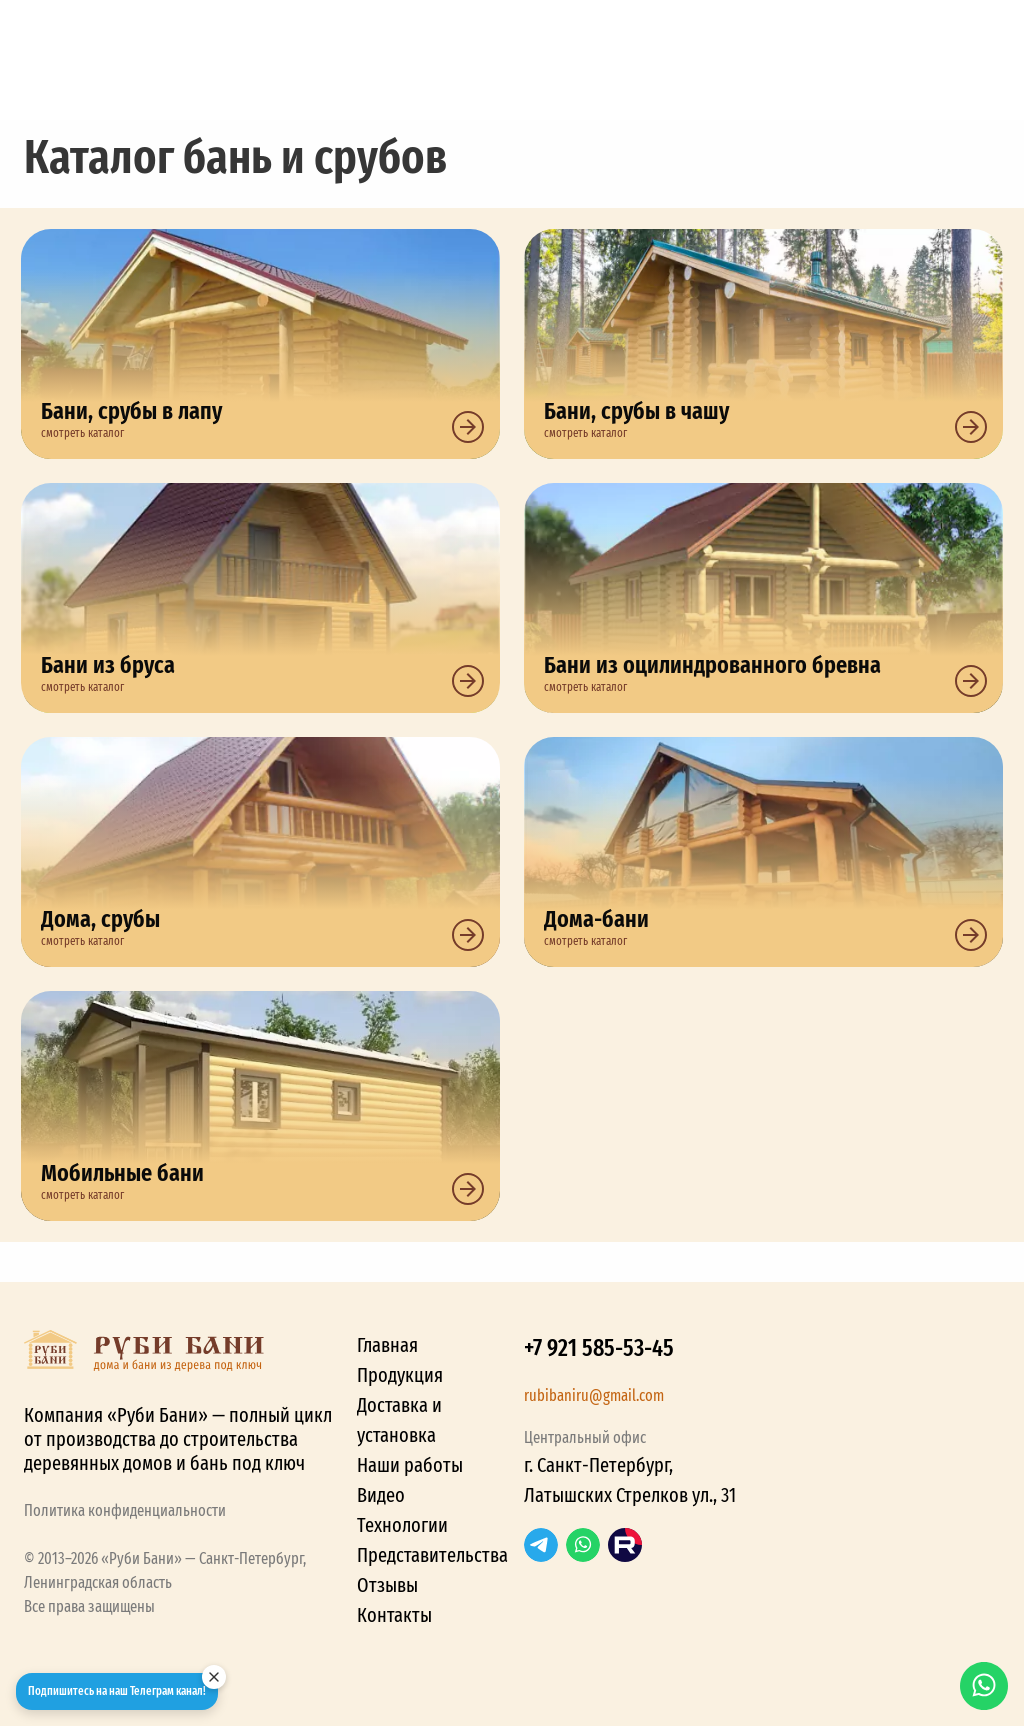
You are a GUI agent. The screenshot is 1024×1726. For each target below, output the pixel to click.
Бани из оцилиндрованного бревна (763, 598)
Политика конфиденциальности (125, 1510)
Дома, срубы (260, 852)
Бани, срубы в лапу (260, 344)
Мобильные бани (260, 1106)
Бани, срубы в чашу (763, 344)
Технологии (402, 1525)
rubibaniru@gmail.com (594, 1395)
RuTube (625, 1545)
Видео (381, 1495)
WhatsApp (583, 1545)
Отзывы (387, 1585)
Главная (387, 1345)
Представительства (432, 1555)
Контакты (394, 1615)
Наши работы (410, 1465)
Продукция (400, 1375)
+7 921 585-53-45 (599, 1348)
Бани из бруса (260, 598)
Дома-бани (763, 852)
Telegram (541, 1545)
